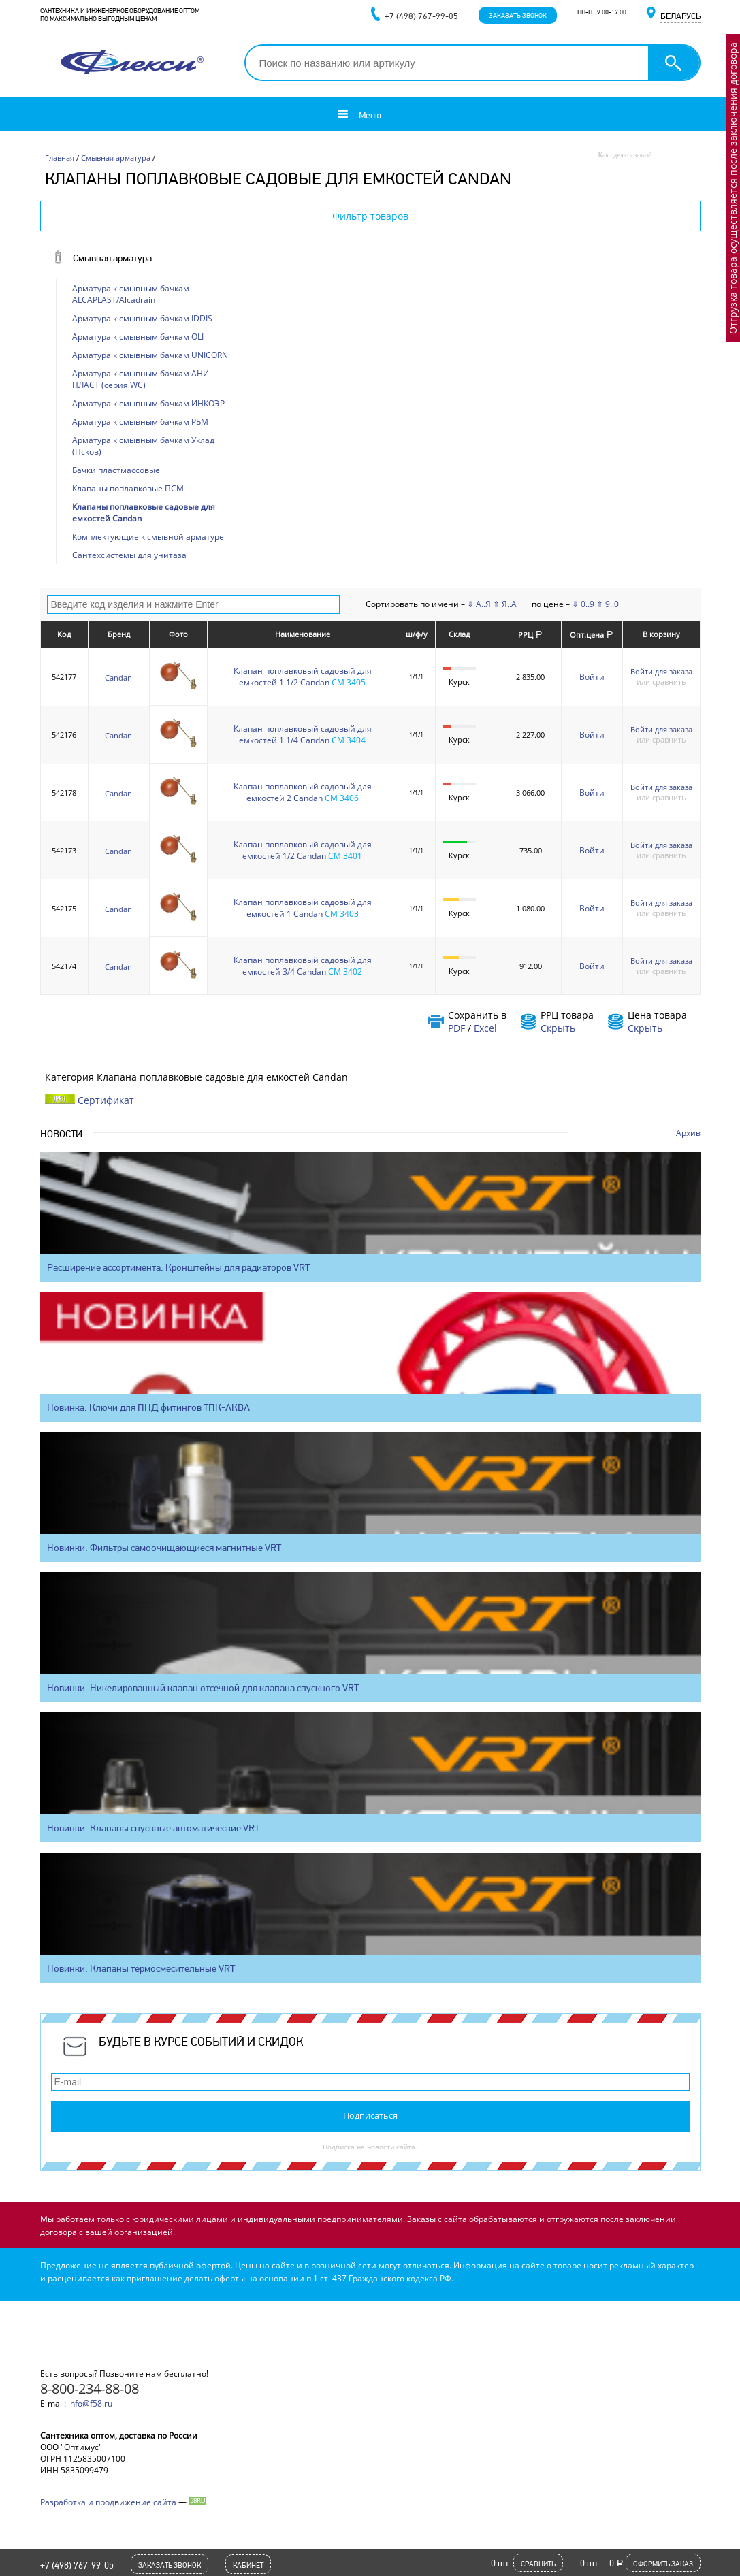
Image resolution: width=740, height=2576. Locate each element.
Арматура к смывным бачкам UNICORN (150, 355)
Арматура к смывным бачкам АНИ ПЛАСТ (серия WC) (140, 379)
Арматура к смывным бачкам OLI (138, 336)
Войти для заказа (661, 671)
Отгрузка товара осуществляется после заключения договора (732, 188)
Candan (118, 677)
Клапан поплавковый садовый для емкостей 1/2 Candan (303, 850)
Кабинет (248, 2565)
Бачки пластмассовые (116, 470)
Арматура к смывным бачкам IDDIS (142, 318)
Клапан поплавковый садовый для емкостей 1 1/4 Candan (303, 734)
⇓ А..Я (479, 604)
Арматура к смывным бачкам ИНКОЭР (148, 403)
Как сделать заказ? (625, 155)
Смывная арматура (112, 258)
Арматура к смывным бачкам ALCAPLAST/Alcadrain (130, 294)
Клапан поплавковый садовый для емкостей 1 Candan (303, 907)
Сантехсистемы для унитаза (129, 555)
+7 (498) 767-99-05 (77, 2565)
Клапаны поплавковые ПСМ (128, 488)
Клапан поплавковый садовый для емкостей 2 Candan (303, 792)
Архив (688, 1133)
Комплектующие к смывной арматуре (148, 536)
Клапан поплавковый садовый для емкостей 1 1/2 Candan (303, 676)
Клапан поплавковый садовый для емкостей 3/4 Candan (303, 965)
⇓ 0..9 (583, 604)
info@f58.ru (90, 2403)
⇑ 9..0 (607, 604)
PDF (456, 1028)
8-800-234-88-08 (89, 2388)
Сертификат (106, 1100)
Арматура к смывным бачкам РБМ (140, 421)
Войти (592, 677)
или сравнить (661, 681)
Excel (485, 1028)
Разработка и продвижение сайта (108, 2502)
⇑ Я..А (505, 604)
